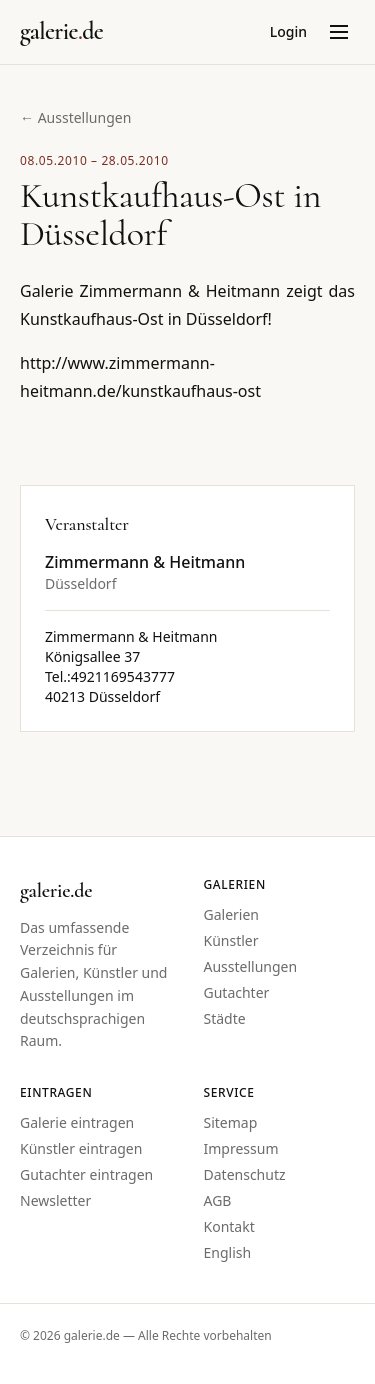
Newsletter (55, 1200)
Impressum (241, 1148)
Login (288, 31)
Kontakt (229, 1226)
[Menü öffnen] (339, 32)
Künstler (231, 940)
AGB (218, 1200)
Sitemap (231, 1122)
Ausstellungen (251, 966)
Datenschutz (245, 1174)
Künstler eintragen (81, 1148)
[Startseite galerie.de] (61, 32)
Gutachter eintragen (86, 1174)
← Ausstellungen (75, 117)
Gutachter (237, 992)
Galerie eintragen (77, 1122)
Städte (225, 1018)
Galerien (232, 914)
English (228, 1252)
